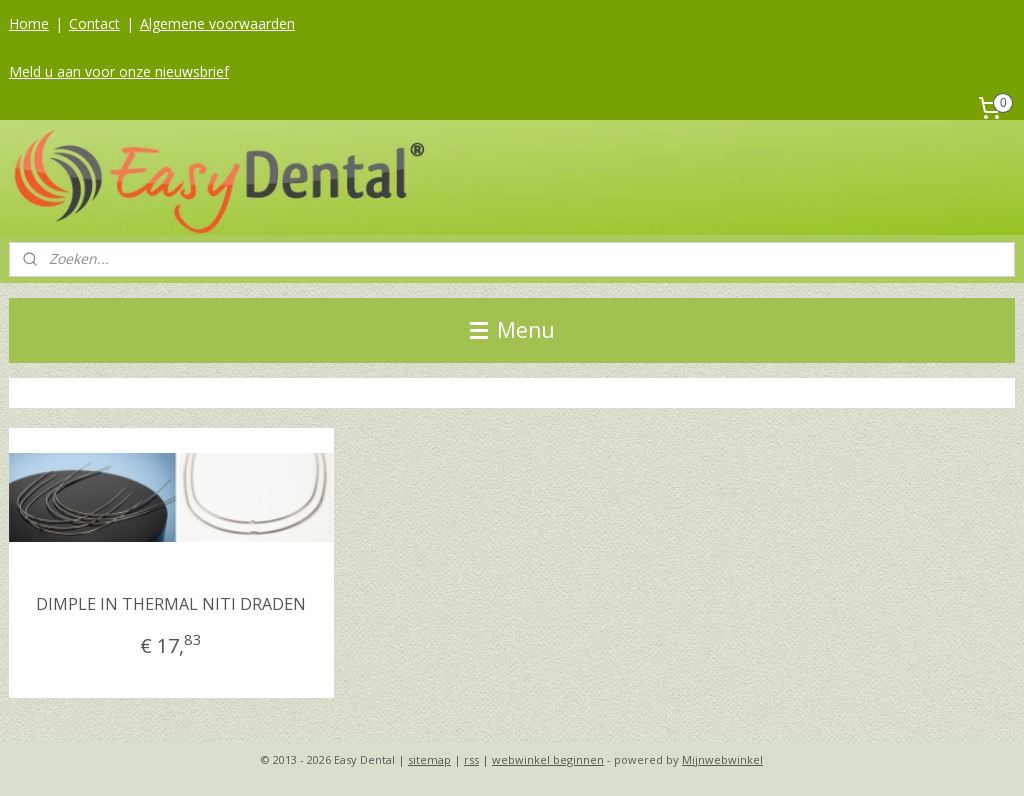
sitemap (429, 759)
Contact (94, 23)
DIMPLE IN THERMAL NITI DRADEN (171, 604)
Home (29, 23)
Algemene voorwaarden (217, 23)
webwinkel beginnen (548, 759)
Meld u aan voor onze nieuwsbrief (119, 71)
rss (471, 759)
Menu (512, 330)
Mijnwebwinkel (722, 759)
